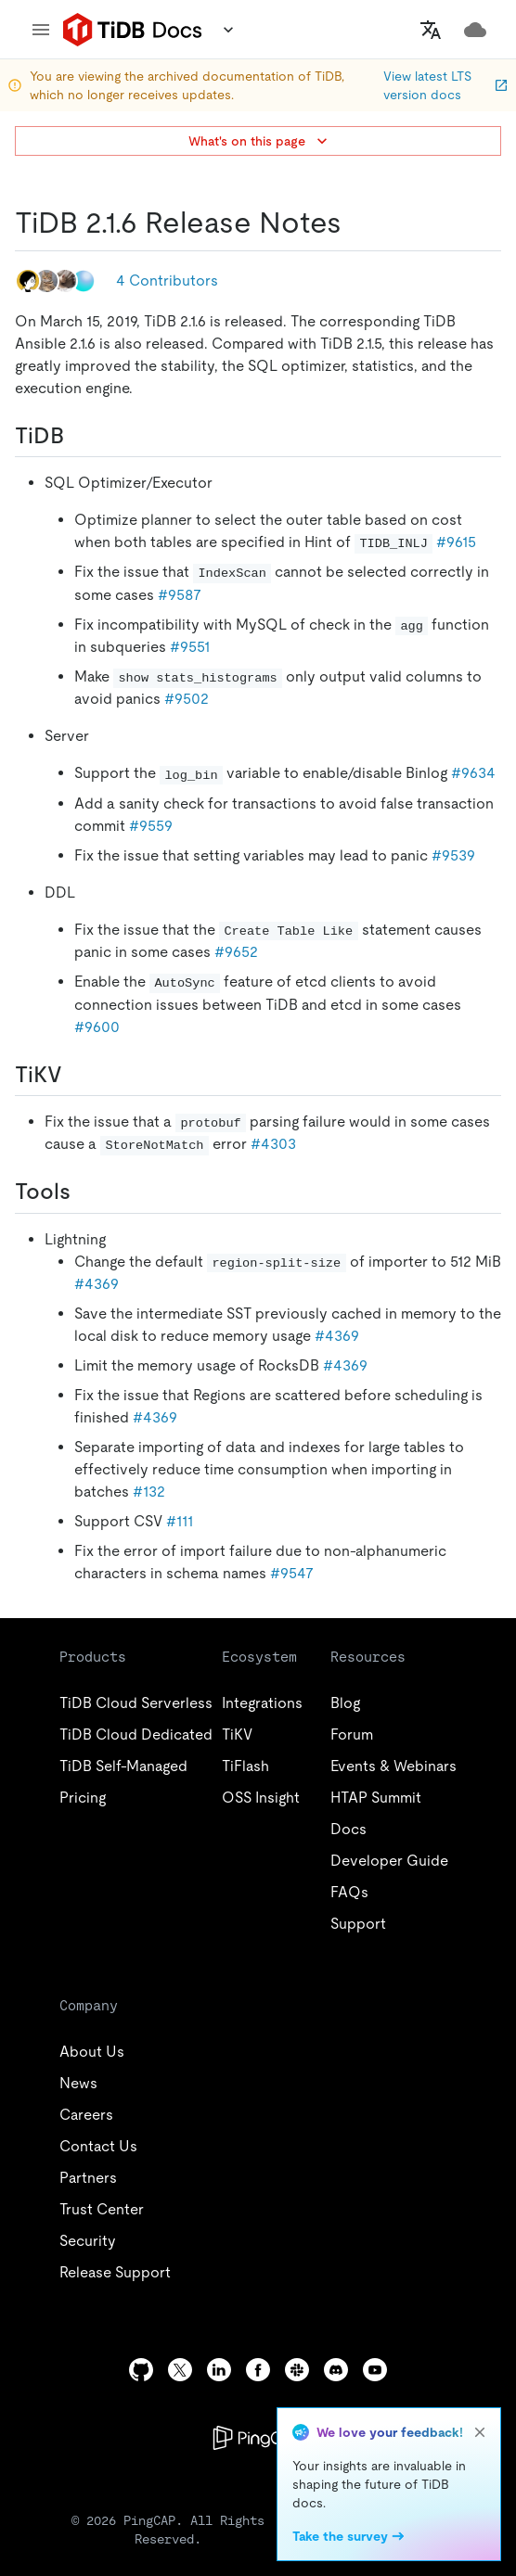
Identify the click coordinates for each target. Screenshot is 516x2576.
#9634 (473, 773)
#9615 (456, 542)
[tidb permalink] (79, 436)
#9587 (179, 595)
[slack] (296, 2370)
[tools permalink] (85, 1191)
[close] (480, 2432)
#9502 (186, 699)
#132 (149, 1491)
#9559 (151, 826)
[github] (141, 2370)
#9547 (292, 1573)
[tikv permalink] (77, 1075)
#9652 (236, 952)
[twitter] (180, 2370)
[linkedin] (219, 2370)
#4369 (96, 1284)
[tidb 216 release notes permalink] (356, 222)
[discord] (335, 2370)
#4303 (273, 1144)
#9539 (453, 855)
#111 (179, 1521)
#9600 (97, 1027)
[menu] (40, 29)
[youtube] (374, 2370)
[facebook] (258, 2370)
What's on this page (259, 141)
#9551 (190, 647)
